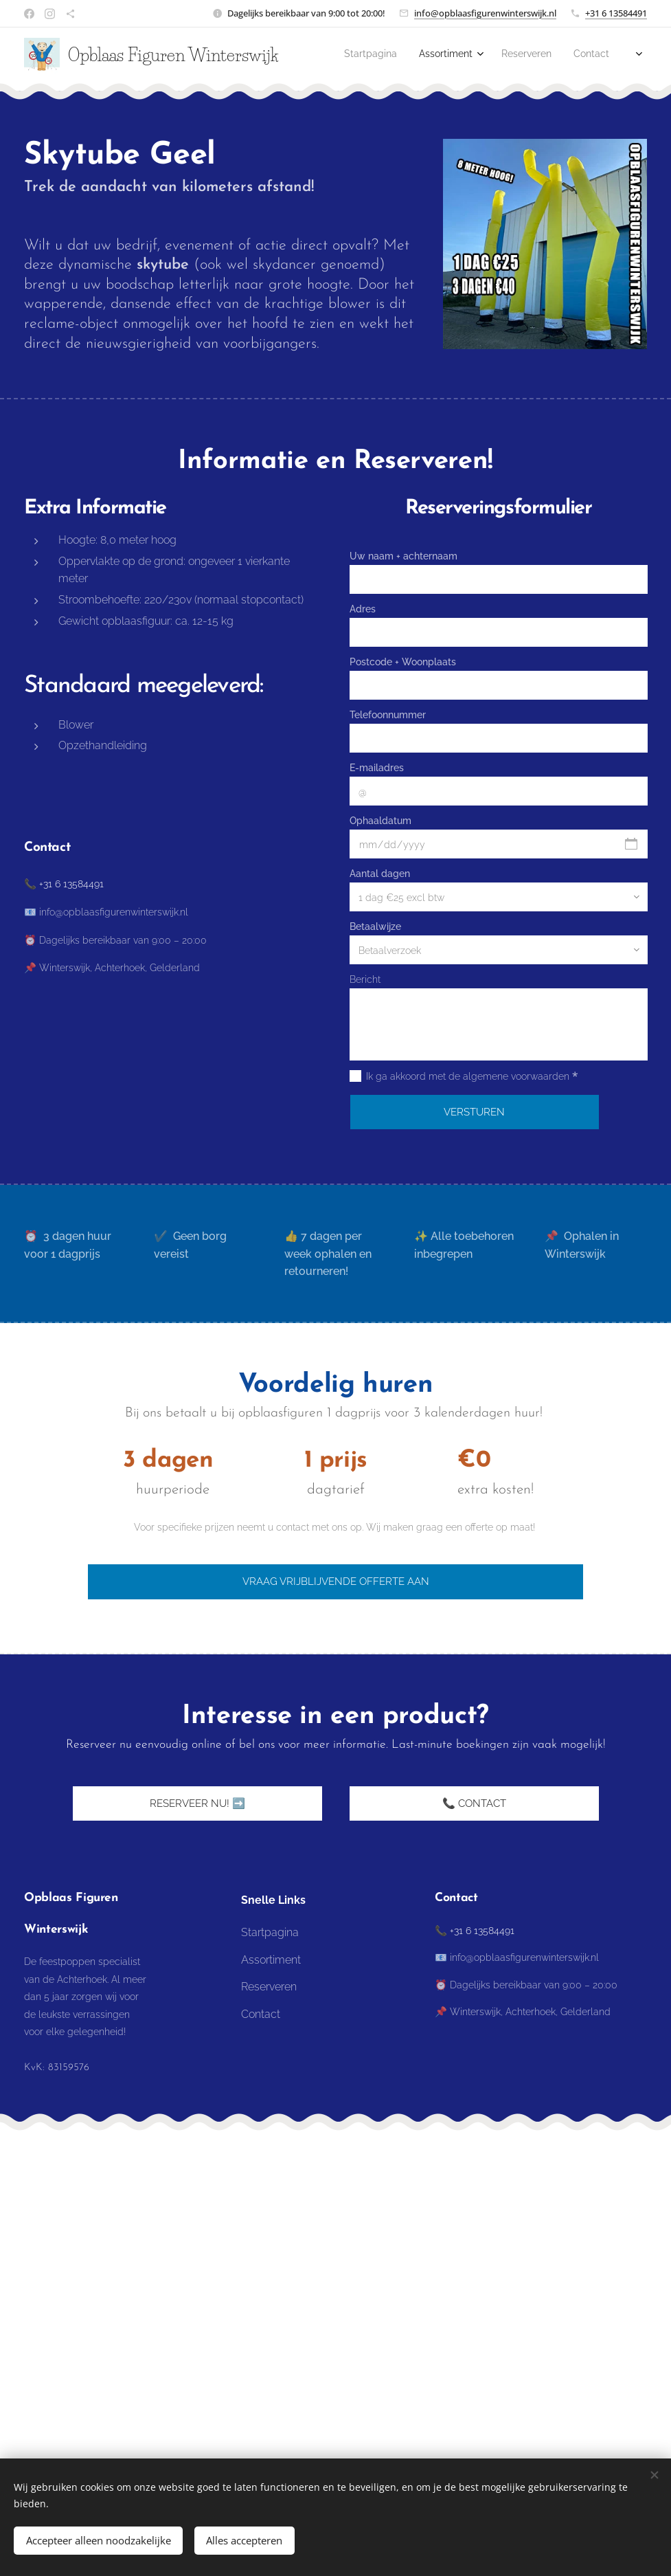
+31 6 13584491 (616, 13)
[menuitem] (540, 55)
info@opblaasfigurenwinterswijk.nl (485, 13)
